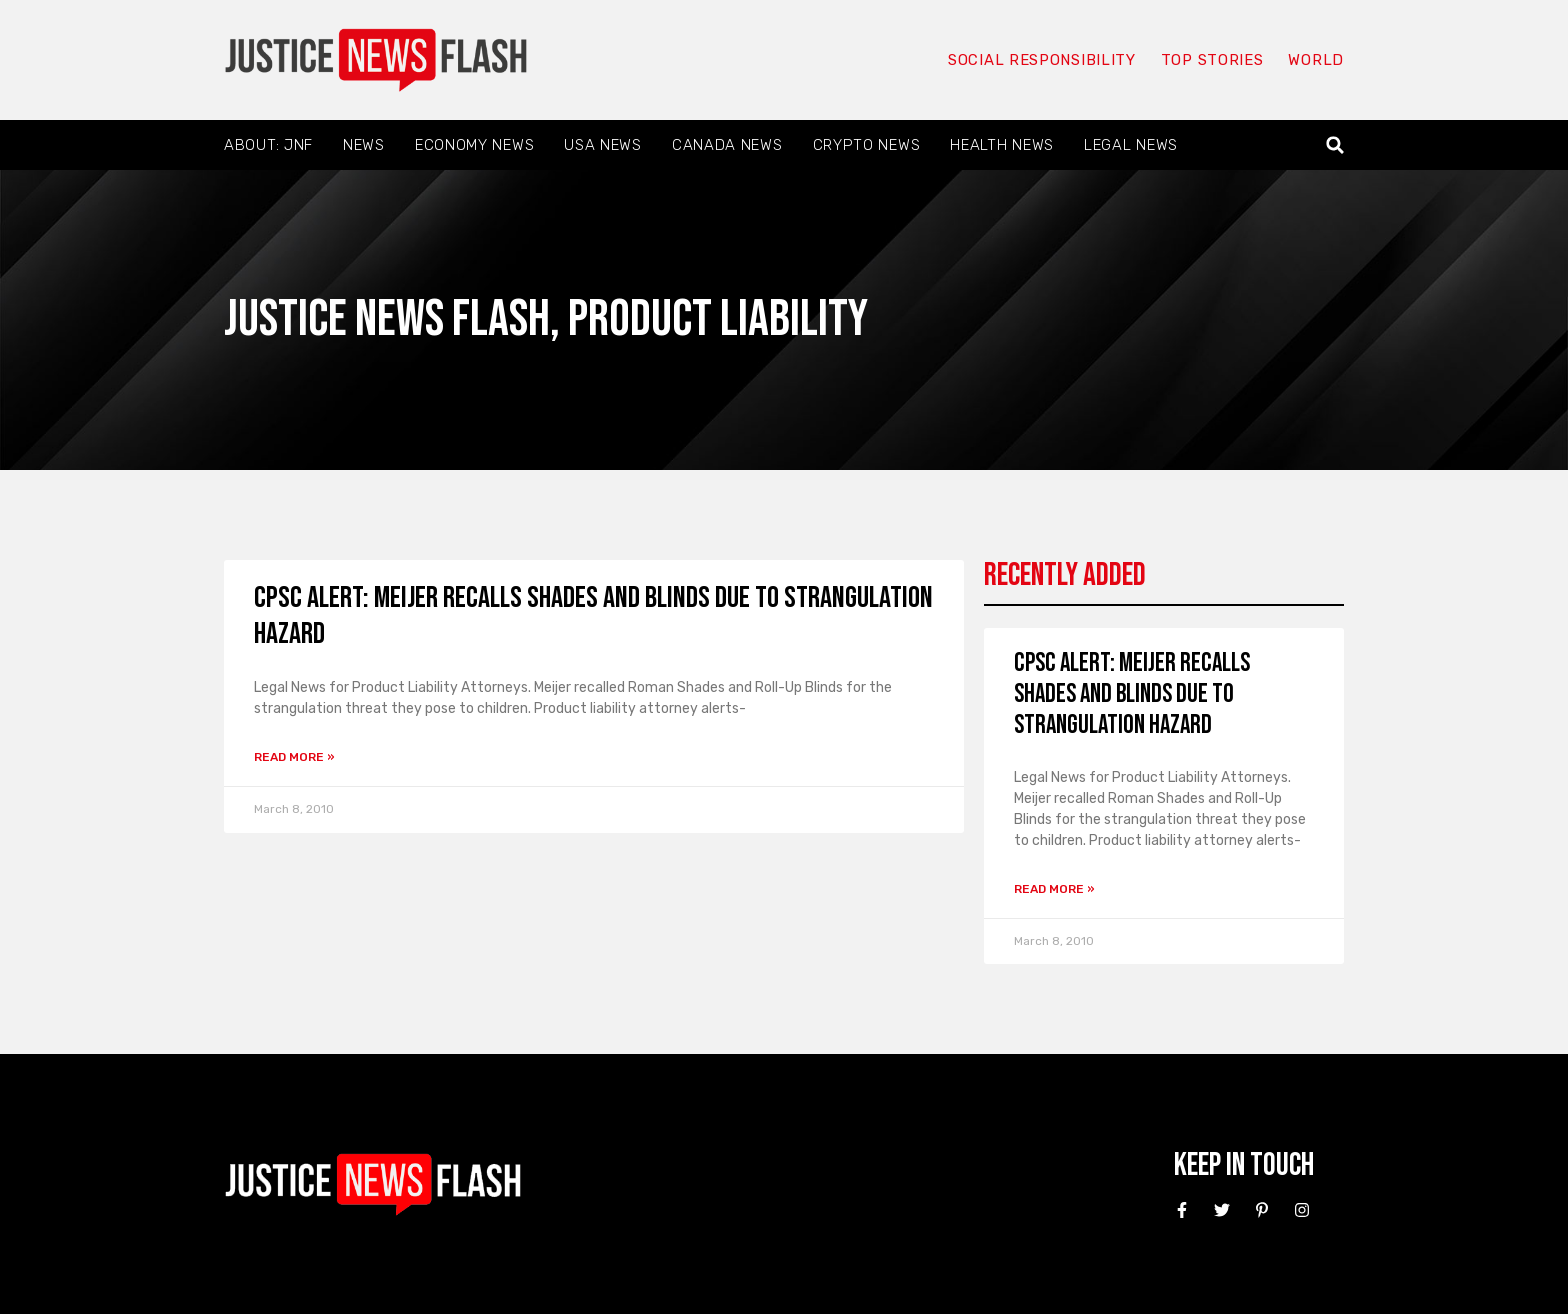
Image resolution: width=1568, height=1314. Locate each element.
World (1316, 60)
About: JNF (268, 145)
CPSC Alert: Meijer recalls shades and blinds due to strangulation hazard (1132, 694)
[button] (1335, 145)
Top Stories (1212, 60)
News (364, 145)
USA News (603, 145)
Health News (1002, 145)
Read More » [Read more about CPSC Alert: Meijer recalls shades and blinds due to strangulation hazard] (294, 757)
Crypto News (867, 145)
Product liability (718, 319)
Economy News (474, 145)
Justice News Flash (387, 319)
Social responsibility (1042, 60)
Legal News (1131, 145)
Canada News (727, 145)
